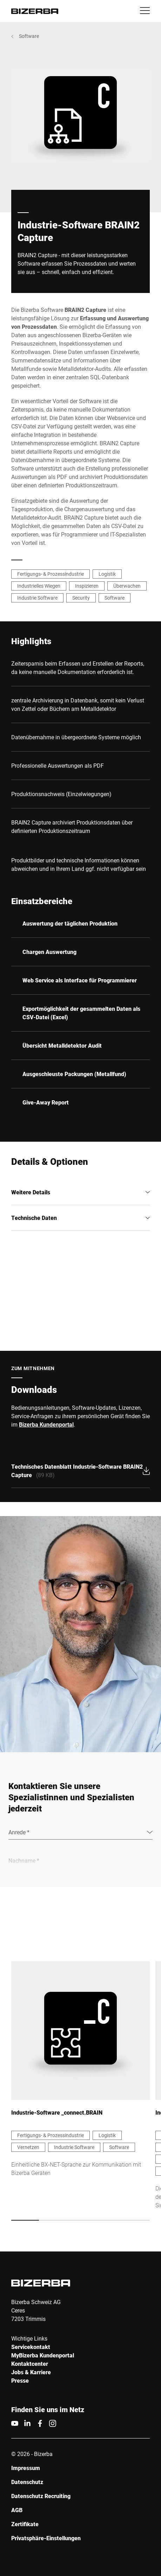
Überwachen (127, 585)
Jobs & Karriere (31, 2372)
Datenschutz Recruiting (41, 2496)
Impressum (25, 2467)
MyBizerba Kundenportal (42, 2355)
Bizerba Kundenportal (46, 1424)
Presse (20, 2380)
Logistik (107, 573)
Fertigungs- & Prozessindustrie (50, 573)
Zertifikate (25, 2524)
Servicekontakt (30, 2346)
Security (81, 597)
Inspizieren (87, 585)
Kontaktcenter (29, 2363)
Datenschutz (27, 2481)
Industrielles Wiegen (38, 585)
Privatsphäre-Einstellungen (46, 2538)
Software (29, 36)
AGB (16, 2510)
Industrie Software (37, 597)
